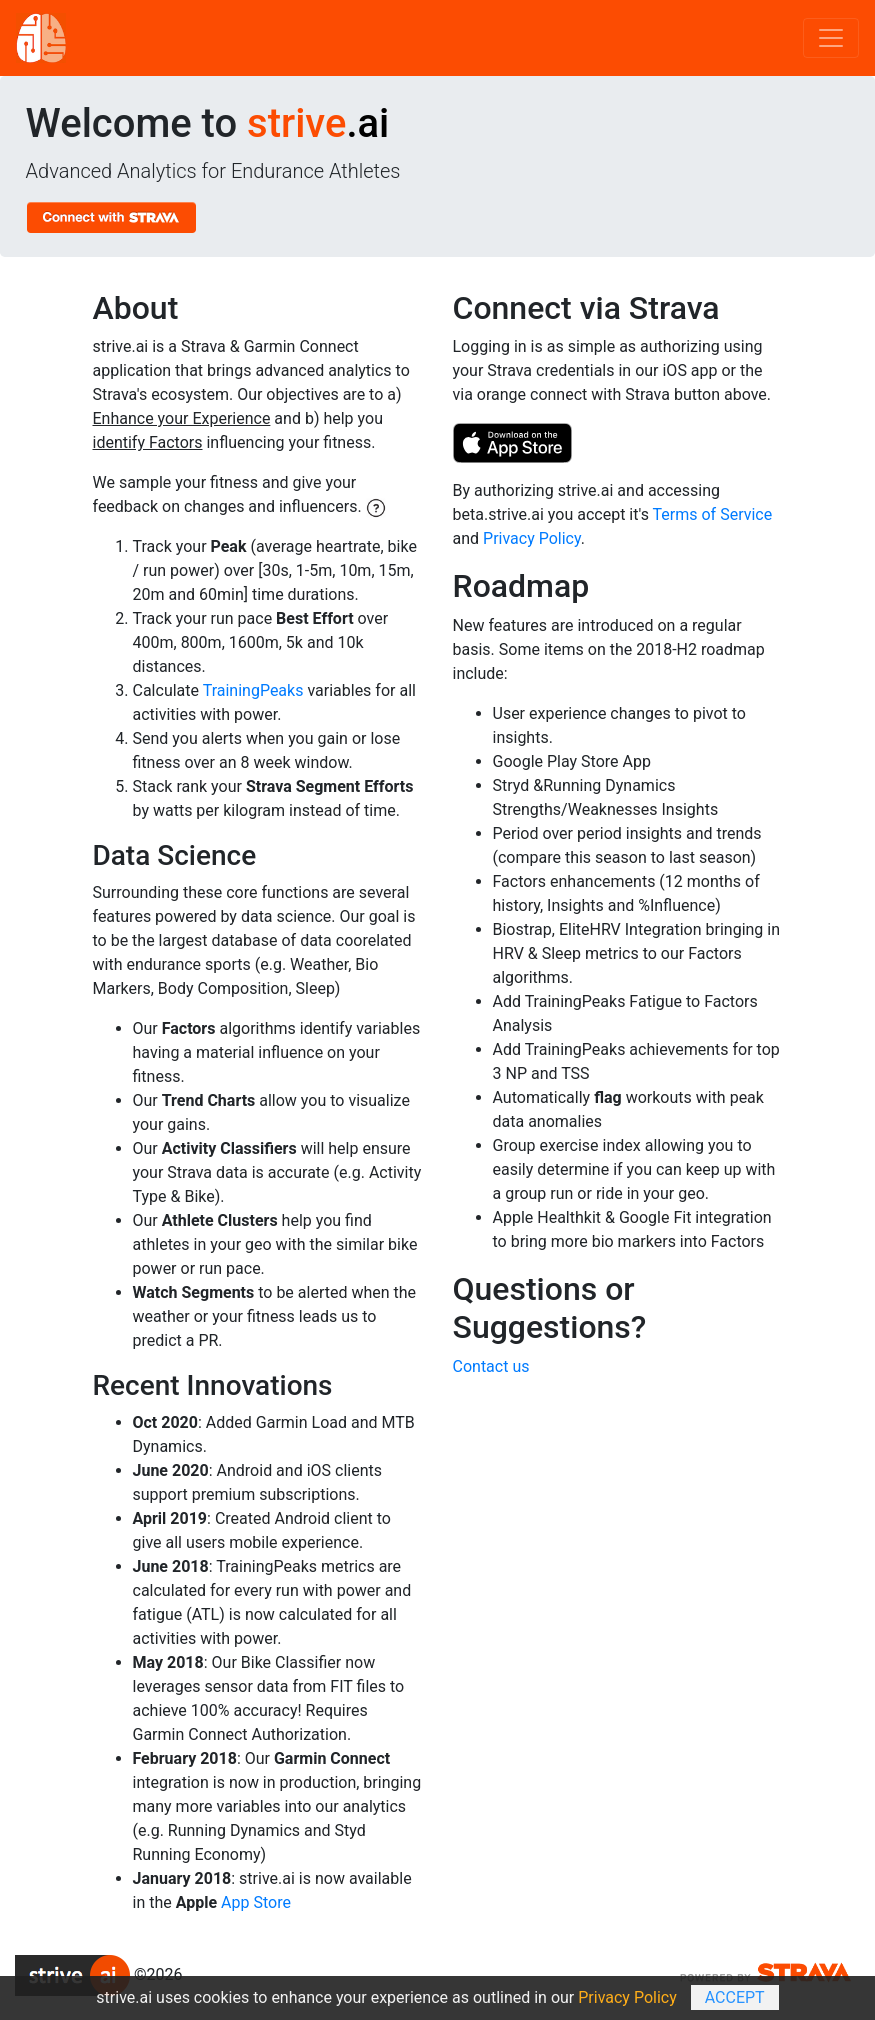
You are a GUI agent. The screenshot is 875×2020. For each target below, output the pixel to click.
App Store (256, 1902)
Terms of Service (713, 514)
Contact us (491, 1366)
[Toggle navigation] (831, 38)
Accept (735, 1997)
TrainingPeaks (253, 690)
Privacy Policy (532, 538)
